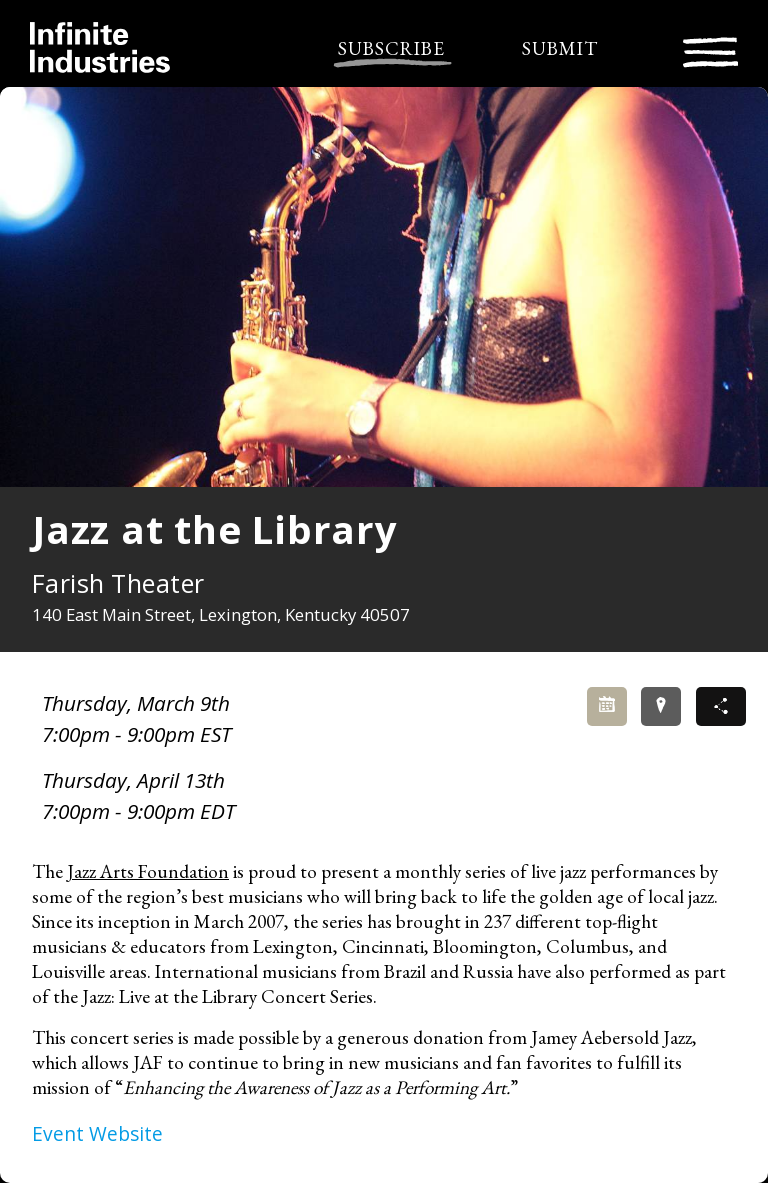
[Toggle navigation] (710, 49)
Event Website (97, 1133)
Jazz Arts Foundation (148, 871)
